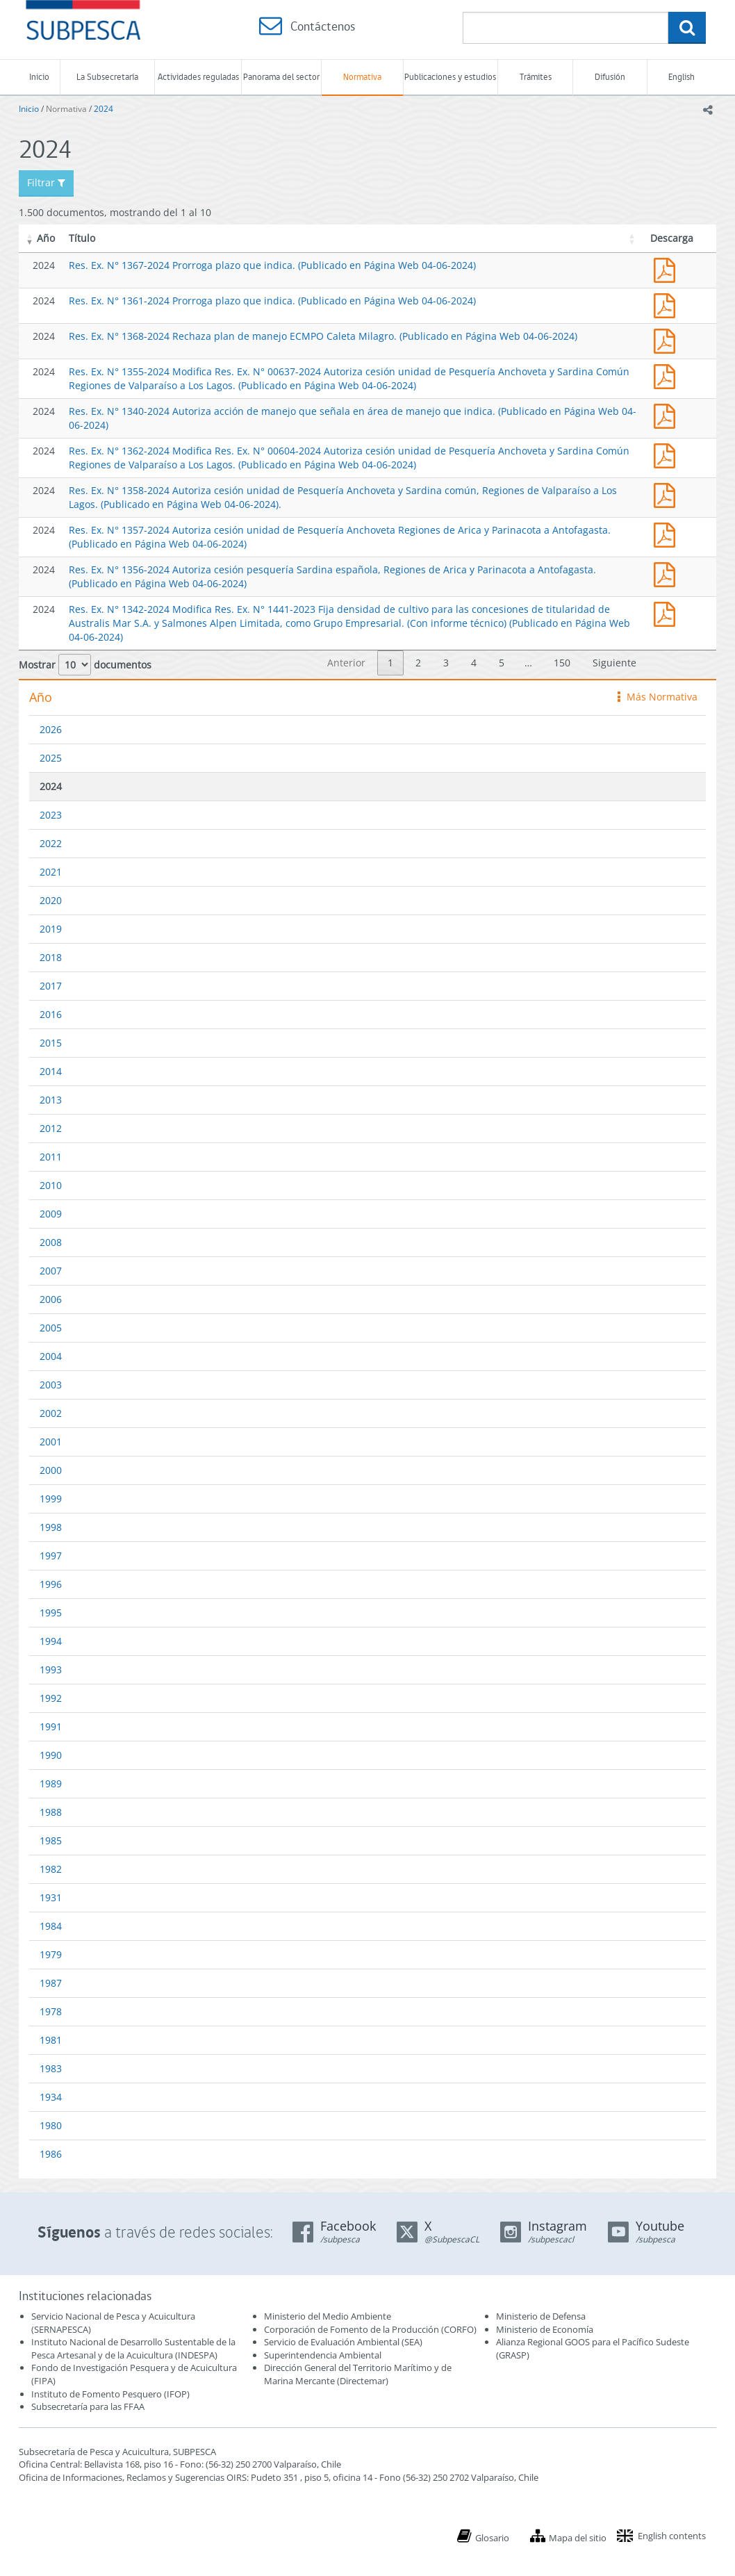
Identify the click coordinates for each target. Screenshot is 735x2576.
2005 (51, 1327)
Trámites (536, 77)
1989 (51, 1783)
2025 (51, 757)
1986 (51, 2153)
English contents (672, 2535)
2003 (51, 1384)
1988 (51, 1812)
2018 (51, 957)
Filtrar (46, 182)
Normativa (362, 77)
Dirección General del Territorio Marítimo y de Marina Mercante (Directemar (358, 2374)
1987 (51, 1983)
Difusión (610, 77)
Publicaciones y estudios (450, 77)
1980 (51, 2125)
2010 (51, 1185)
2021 (51, 871)
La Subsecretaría (107, 77)
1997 (51, 1555)
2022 (51, 843)
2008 (51, 1242)
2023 (51, 814)
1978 (51, 2011)
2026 (51, 729)
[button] (30, 238)
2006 (51, 1299)
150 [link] (562, 662)
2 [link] (418, 662)
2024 (103, 109)
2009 (51, 1213)
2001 (51, 1441)
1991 (51, 1726)
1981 (51, 2039)
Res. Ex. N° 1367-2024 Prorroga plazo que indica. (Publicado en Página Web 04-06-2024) (272, 265)
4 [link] (474, 662)
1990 (51, 1755)
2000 (51, 1470)
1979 (51, 1954)
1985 (51, 1840)
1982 (51, 1869)
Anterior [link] (346, 662)
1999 (51, 1498)
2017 (51, 985)
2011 (51, 1156)
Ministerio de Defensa (541, 2316)
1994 (51, 1641)
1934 (51, 2096)
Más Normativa (657, 696)
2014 (51, 1071)
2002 (51, 1413)
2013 (51, 1099)
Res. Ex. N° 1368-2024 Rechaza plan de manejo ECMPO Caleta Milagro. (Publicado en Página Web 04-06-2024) (323, 336)
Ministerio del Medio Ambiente (327, 2316)
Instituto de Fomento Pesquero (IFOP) (110, 2394)
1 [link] (390, 662)
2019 (51, 928)
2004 (51, 1356)
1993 (51, 1669)
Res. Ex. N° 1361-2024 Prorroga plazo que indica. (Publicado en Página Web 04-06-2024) (272, 300)
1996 (51, 1584)
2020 (51, 900)
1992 (51, 1698)
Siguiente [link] (614, 662)
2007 (51, 1270)
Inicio (39, 77)
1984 (51, 1926)
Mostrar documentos (85, 664)
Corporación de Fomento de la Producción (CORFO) (370, 2329)
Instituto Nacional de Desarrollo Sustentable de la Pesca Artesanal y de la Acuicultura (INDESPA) (133, 2348)
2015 (51, 1042)
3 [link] (446, 662)
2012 (51, 1128)
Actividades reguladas (198, 77)
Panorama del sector (281, 77)
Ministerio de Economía (544, 2329)
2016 (51, 1014)
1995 (51, 1612)
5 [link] (501, 662)
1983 (51, 2068)
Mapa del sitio (577, 2538)
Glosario (492, 2538)
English (681, 77)
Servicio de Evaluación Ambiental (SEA (342, 2342)
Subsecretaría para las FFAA (87, 2406)
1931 (51, 1897)
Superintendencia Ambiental (322, 2355)
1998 (51, 1527)
